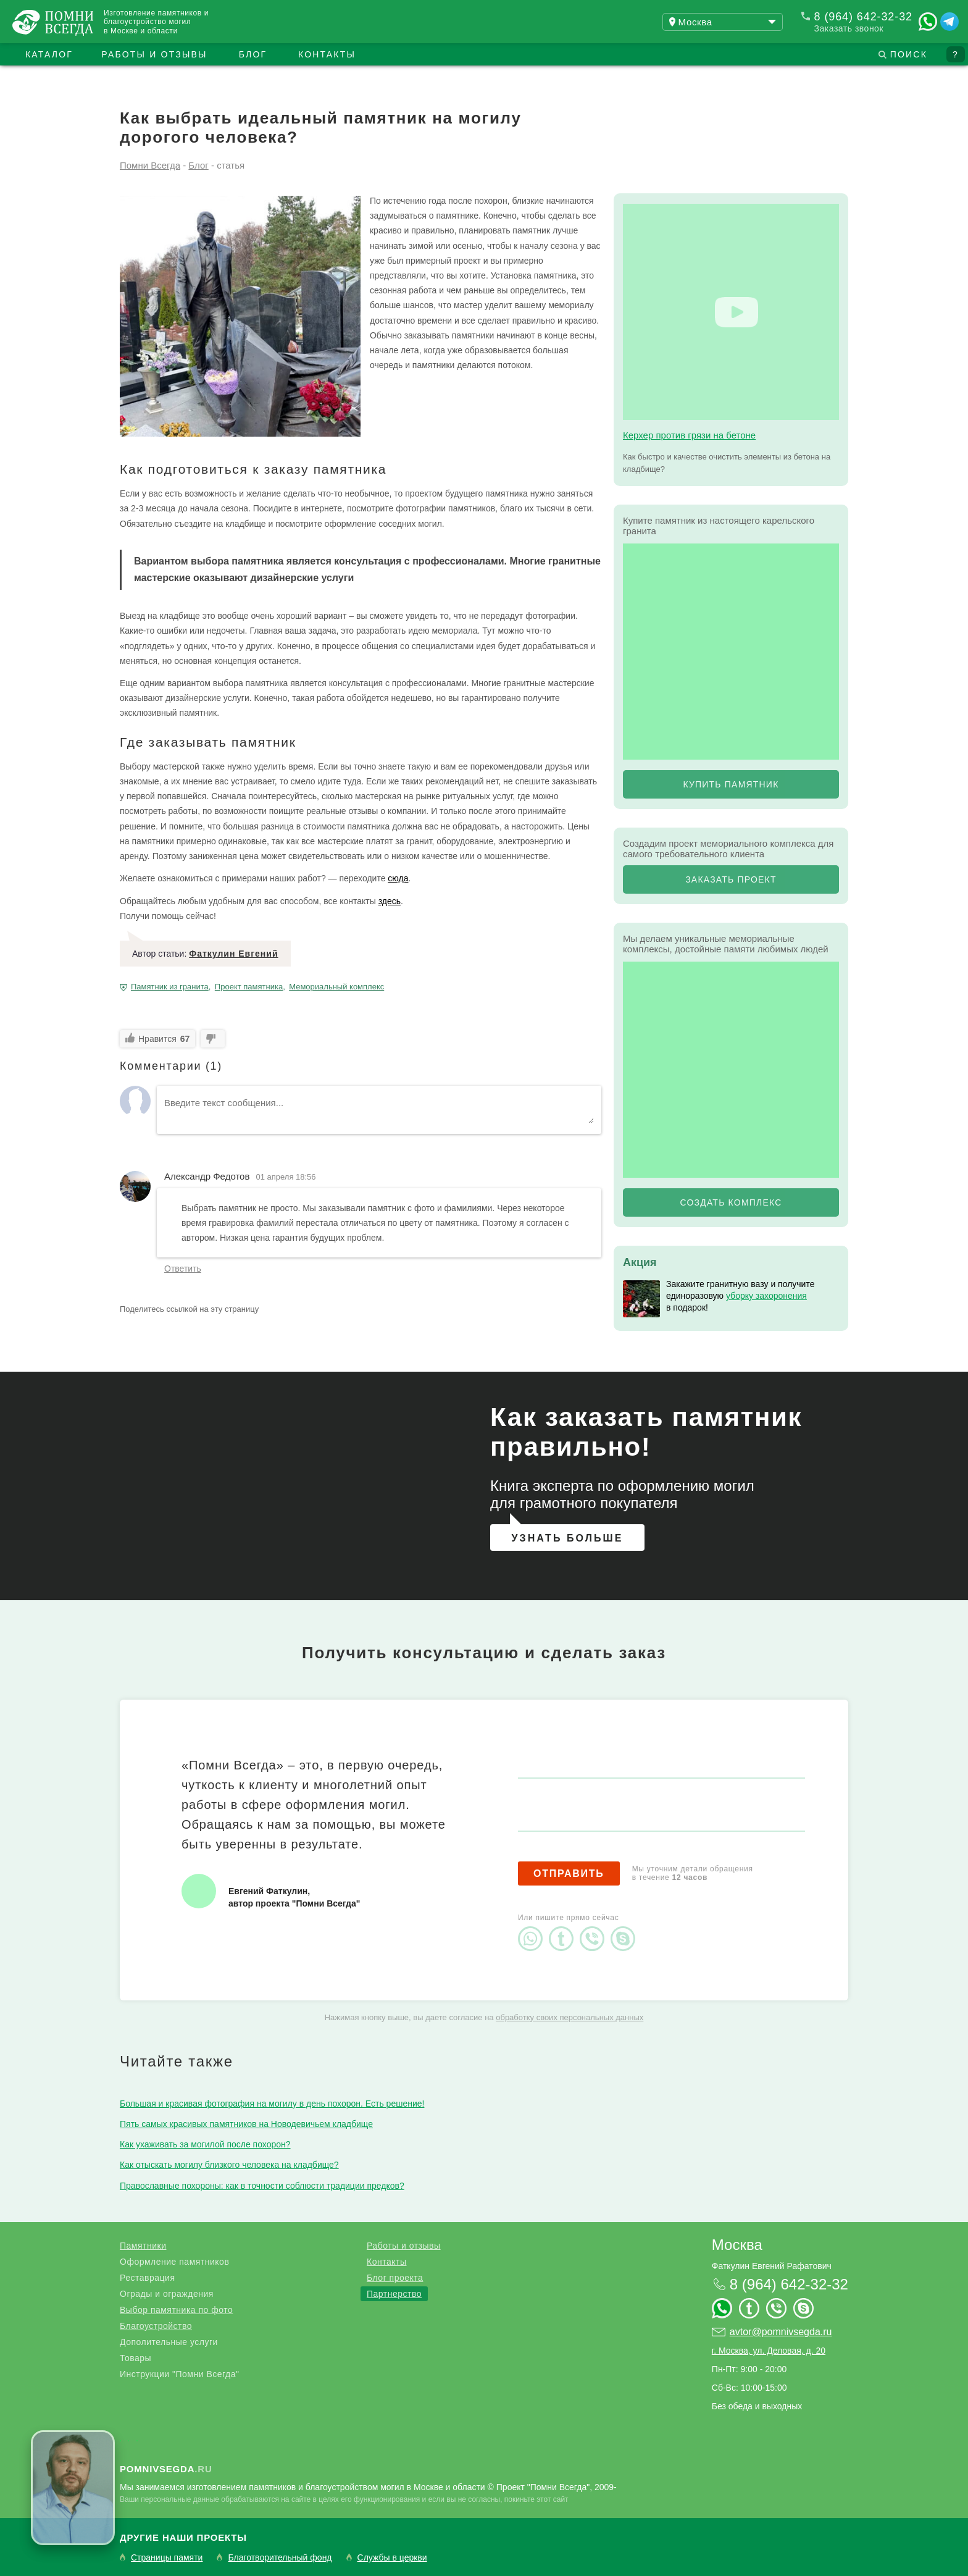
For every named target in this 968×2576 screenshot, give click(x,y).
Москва (737, 2244)
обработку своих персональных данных (569, 2017)
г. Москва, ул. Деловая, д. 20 (768, 2351)
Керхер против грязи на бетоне (689, 435)
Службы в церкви (392, 2557)
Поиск (908, 54)
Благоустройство (156, 2326)
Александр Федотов (206, 1176)
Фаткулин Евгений (233, 954)
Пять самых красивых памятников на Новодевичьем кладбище (246, 2124)
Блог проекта (395, 2278)
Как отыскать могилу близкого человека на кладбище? (229, 2165)
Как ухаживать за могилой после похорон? (205, 2144)
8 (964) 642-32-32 (863, 16)
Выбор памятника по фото (176, 2310)
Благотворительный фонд (280, 2557)
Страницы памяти (166, 2557)
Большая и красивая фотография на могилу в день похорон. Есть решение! (272, 2103)
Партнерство (394, 2294)
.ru (166, 2469)
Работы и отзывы (154, 54)
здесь (389, 901)
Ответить (182, 1268)
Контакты (327, 54)
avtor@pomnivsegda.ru (781, 2331)
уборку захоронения (766, 1296)
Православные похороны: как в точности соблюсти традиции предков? (262, 2186)
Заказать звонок (848, 28)
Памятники (143, 2246)
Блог (253, 54)
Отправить (568, 1873)
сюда (398, 878)
